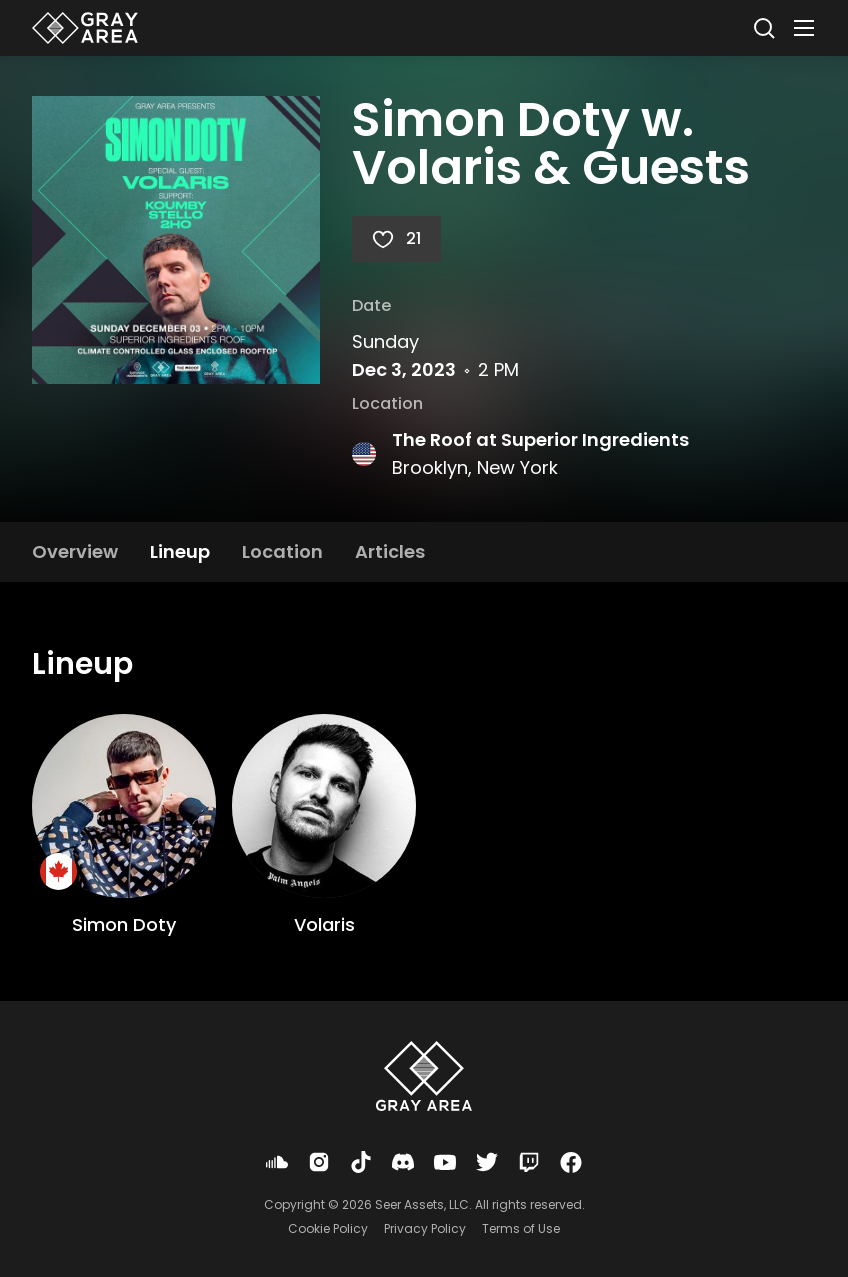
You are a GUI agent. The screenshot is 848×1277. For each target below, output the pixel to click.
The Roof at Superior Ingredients (540, 439)
